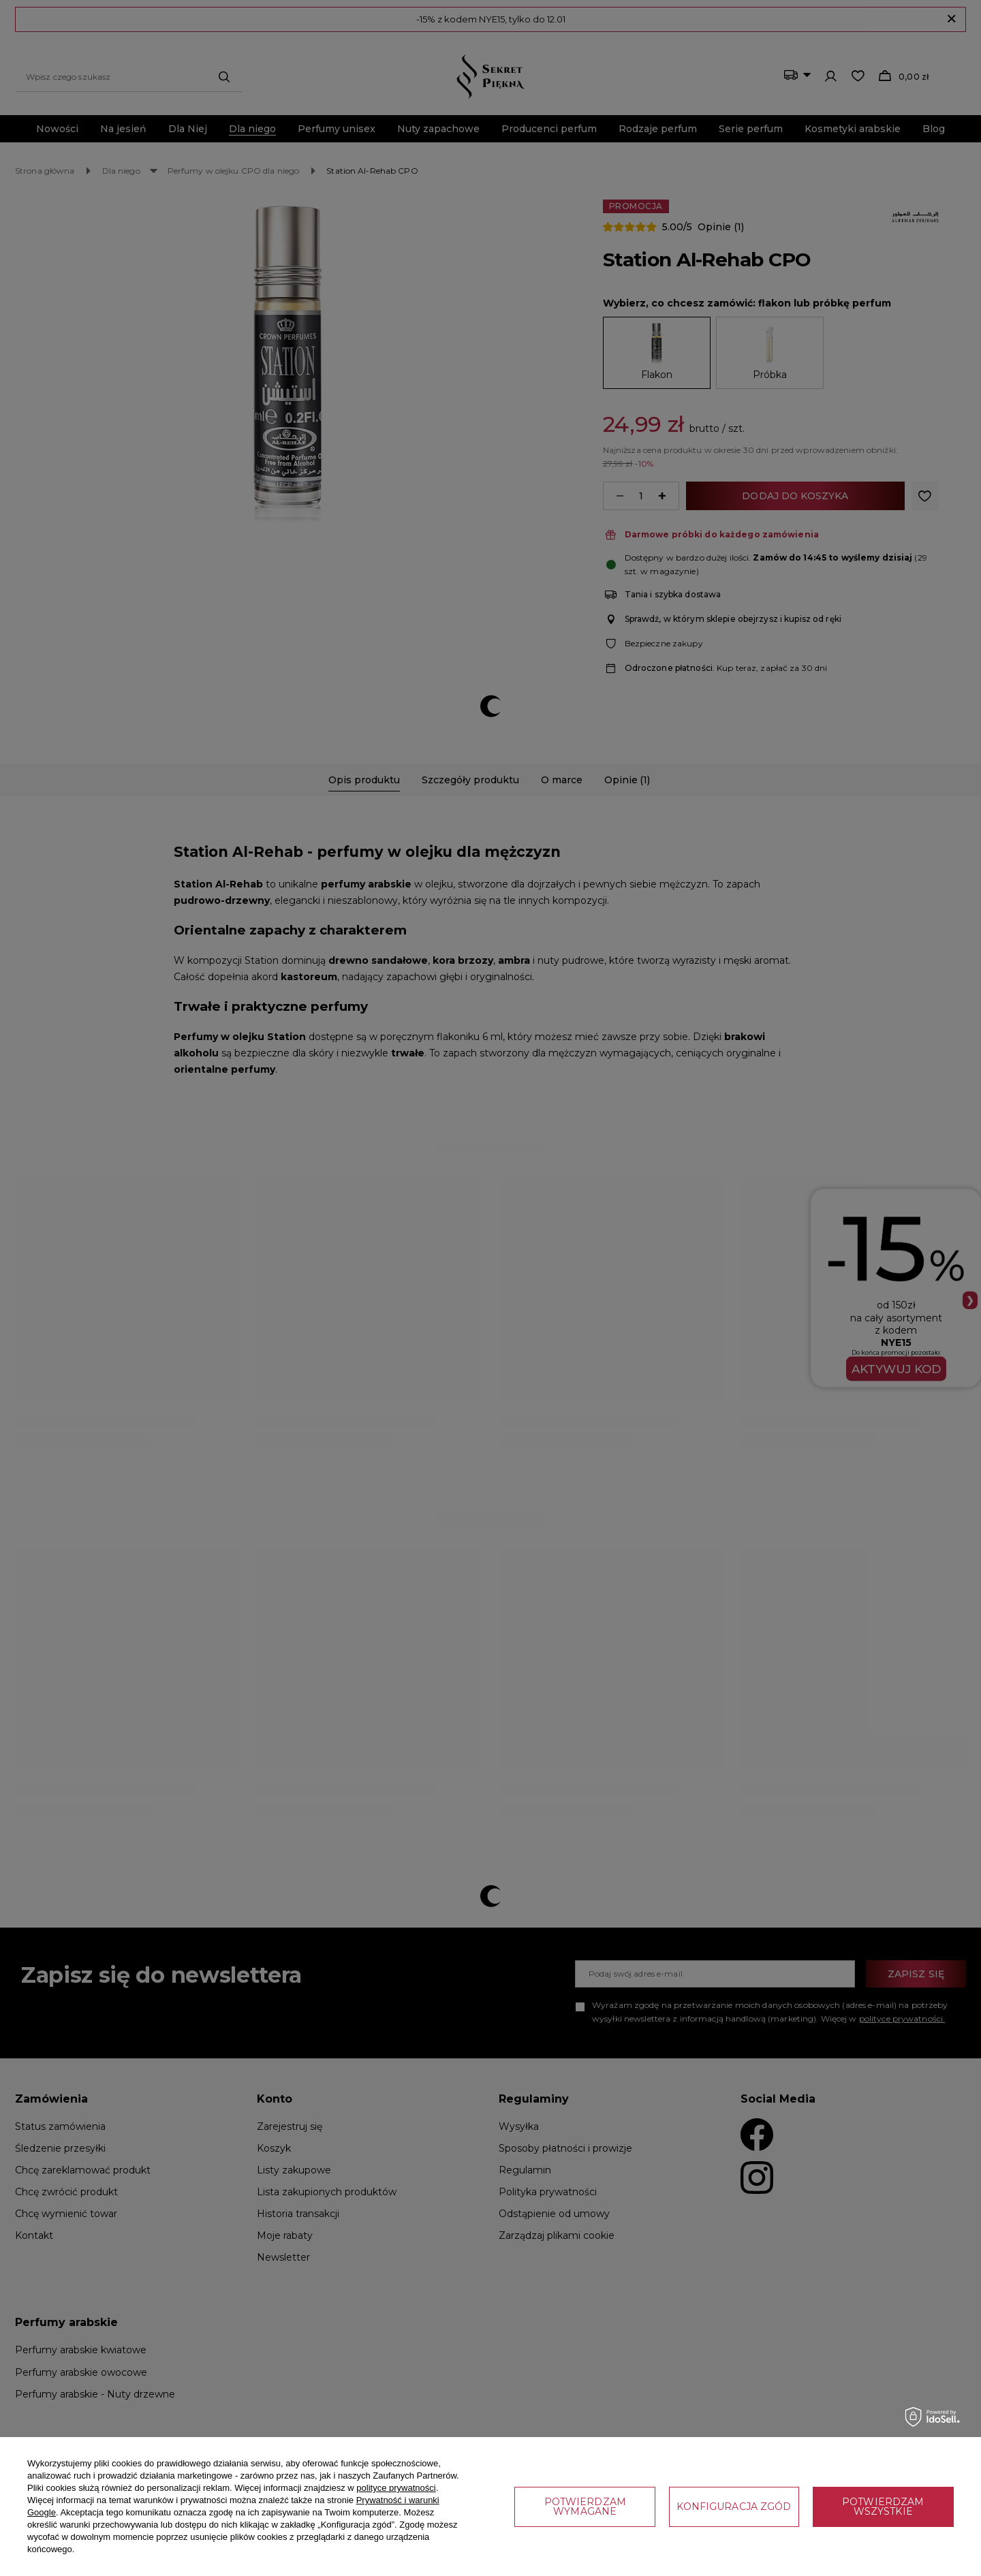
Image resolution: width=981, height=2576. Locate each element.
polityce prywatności (395, 2488)
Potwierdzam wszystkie (883, 2506)
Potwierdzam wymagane (585, 2506)
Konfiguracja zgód (733, 2506)
